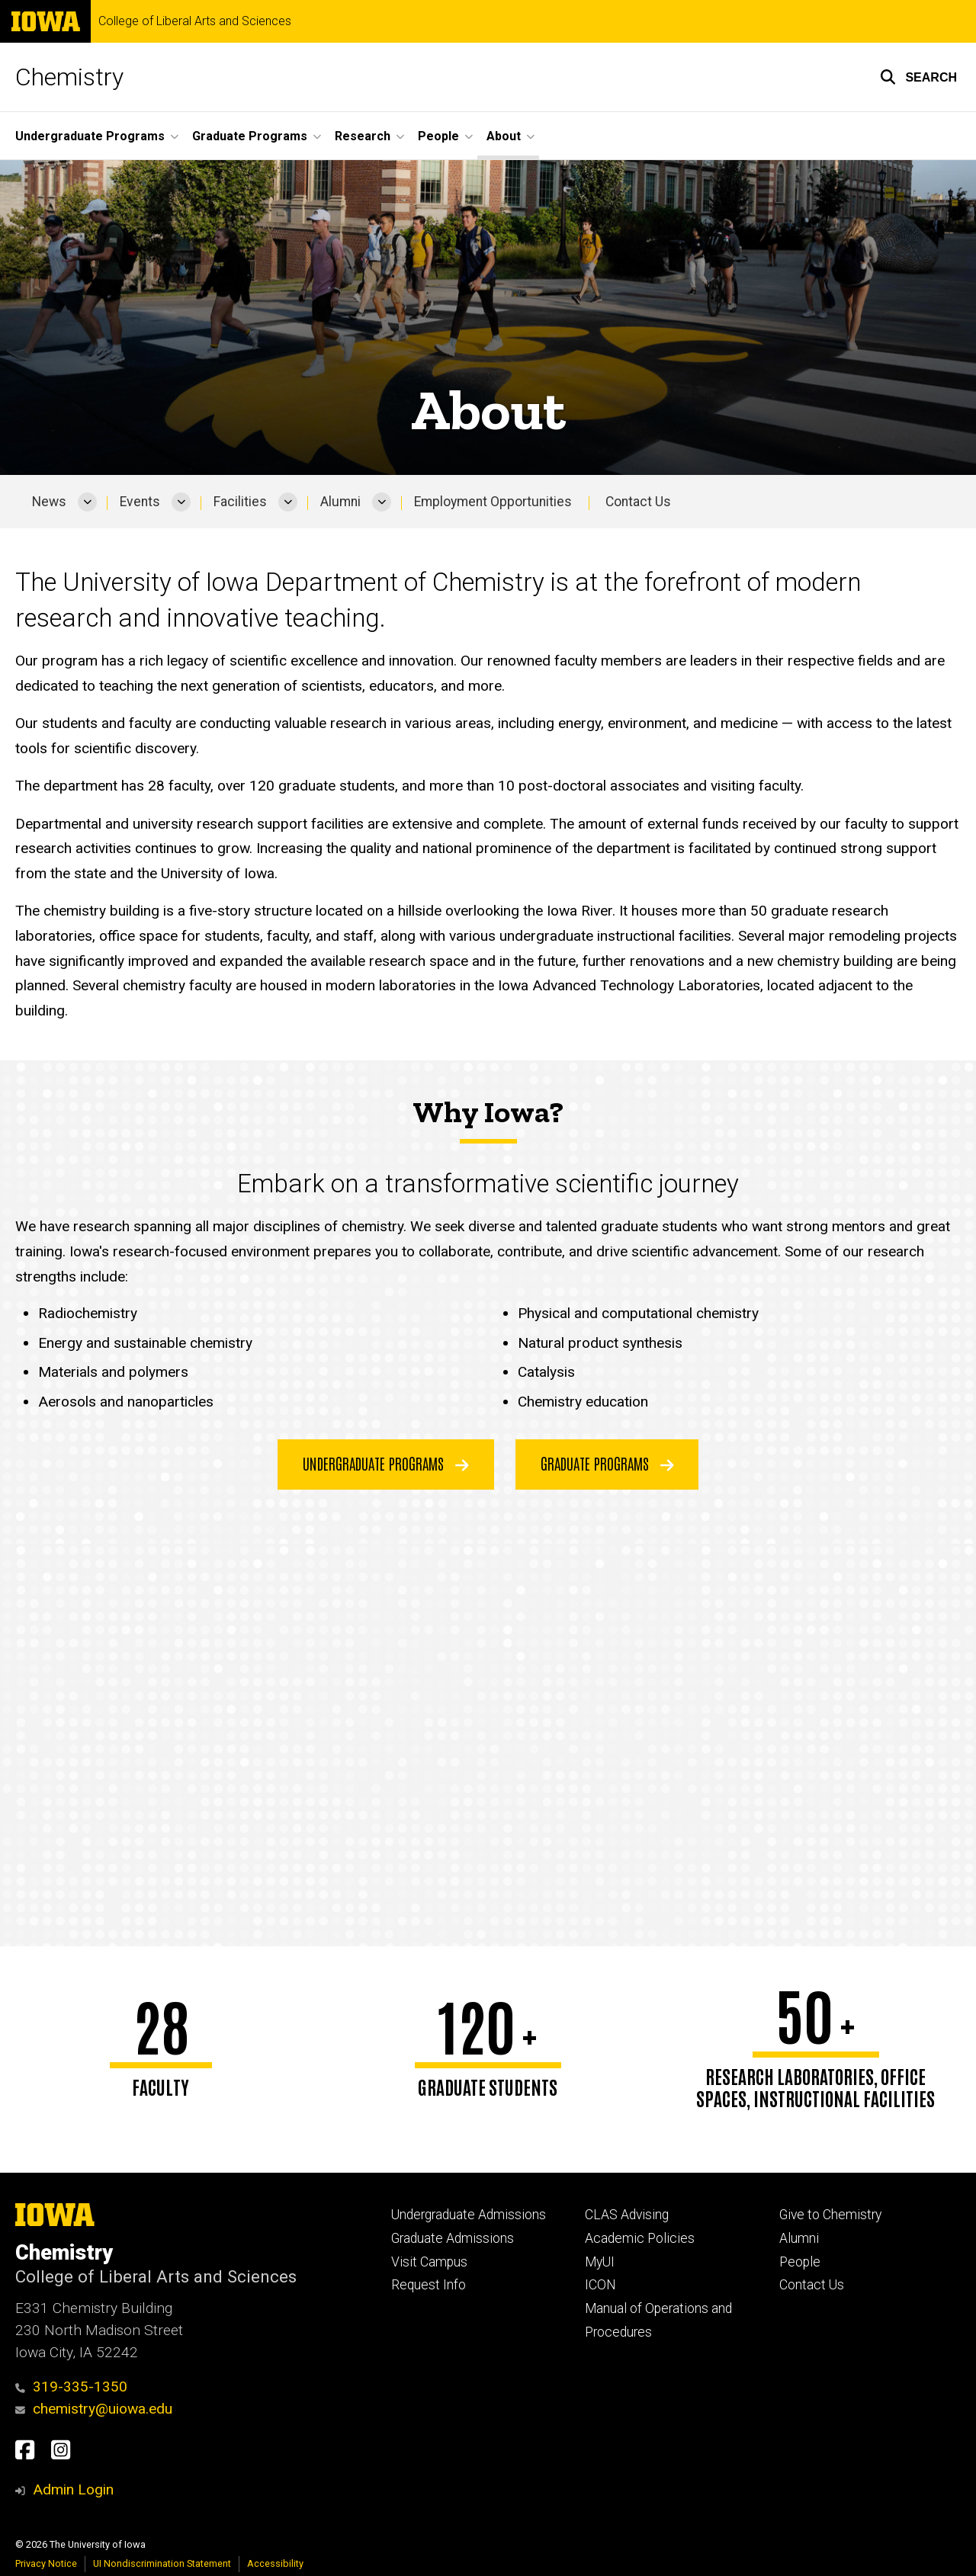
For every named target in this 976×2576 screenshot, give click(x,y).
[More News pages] (87, 501)
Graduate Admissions (452, 2238)
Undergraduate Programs (386, 1463)
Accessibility (275, 2563)
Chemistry (69, 77)
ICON (600, 2284)
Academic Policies (640, 2238)
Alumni (340, 501)
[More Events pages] (181, 501)
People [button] (438, 136)
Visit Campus (429, 2262)
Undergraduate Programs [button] (90, 136)
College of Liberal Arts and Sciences (194, 21)
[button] (918, 77)
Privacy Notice (46, 2563)
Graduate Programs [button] (249, 136)
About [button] (503, 136)
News (49, 501)
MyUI (600, 2262)
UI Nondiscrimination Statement (162, 2563)
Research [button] (362, 136)
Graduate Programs (607, 1463)
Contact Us (638, 501)
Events (140, 501)
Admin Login (73, 2489)
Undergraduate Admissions (468, 2214)
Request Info (428, 2284)
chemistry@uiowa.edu (93, 2408)
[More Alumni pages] (381, 501)
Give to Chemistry (830, 2214)
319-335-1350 (71, 2386)
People (799, 2262)
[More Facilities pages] (287, 501)
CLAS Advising (627, 2214)
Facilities (240, 501)
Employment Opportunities (493, 501)
